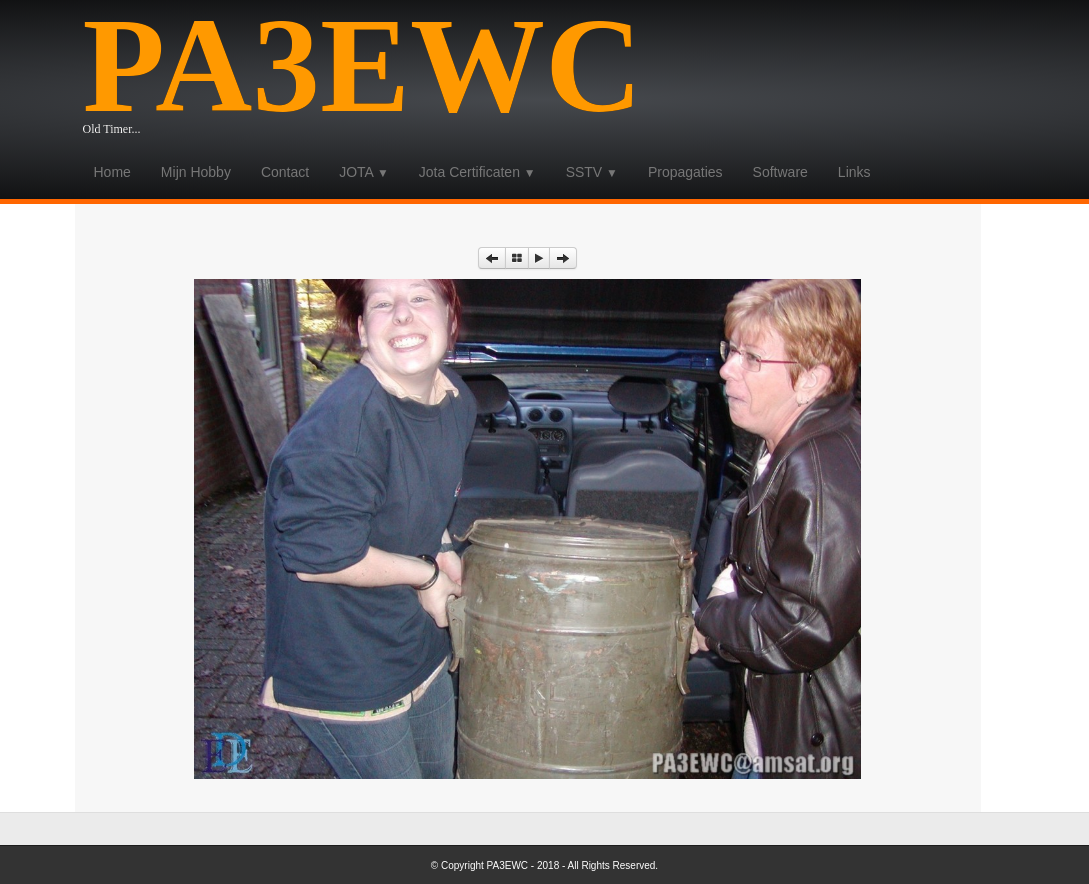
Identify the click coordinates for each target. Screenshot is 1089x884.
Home (112, 172)
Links (854, 172)
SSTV (592, 172)
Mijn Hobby (196, 172)
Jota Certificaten (477, 172)
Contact (285, 172)
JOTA (364, 172)
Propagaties (685, 172)
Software (780, 172)
